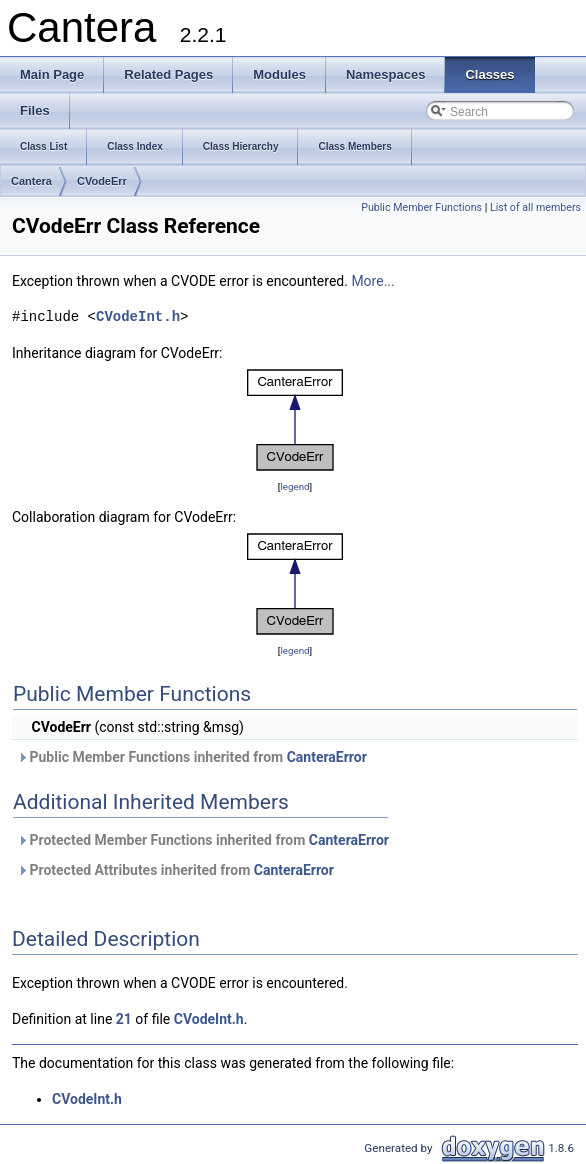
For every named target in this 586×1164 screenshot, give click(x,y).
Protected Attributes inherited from (175, 870)
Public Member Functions (421, 207)
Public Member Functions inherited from (192, 757)
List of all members (535, 207)
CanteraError (327, 757)
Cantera (31, 181)
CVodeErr (102, 181)
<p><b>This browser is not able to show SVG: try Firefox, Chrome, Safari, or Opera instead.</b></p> (295, 420)
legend (294, 486)
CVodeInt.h (138, 316)
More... (372, 281)
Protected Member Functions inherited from (203, 840)
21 (124, 1019)
